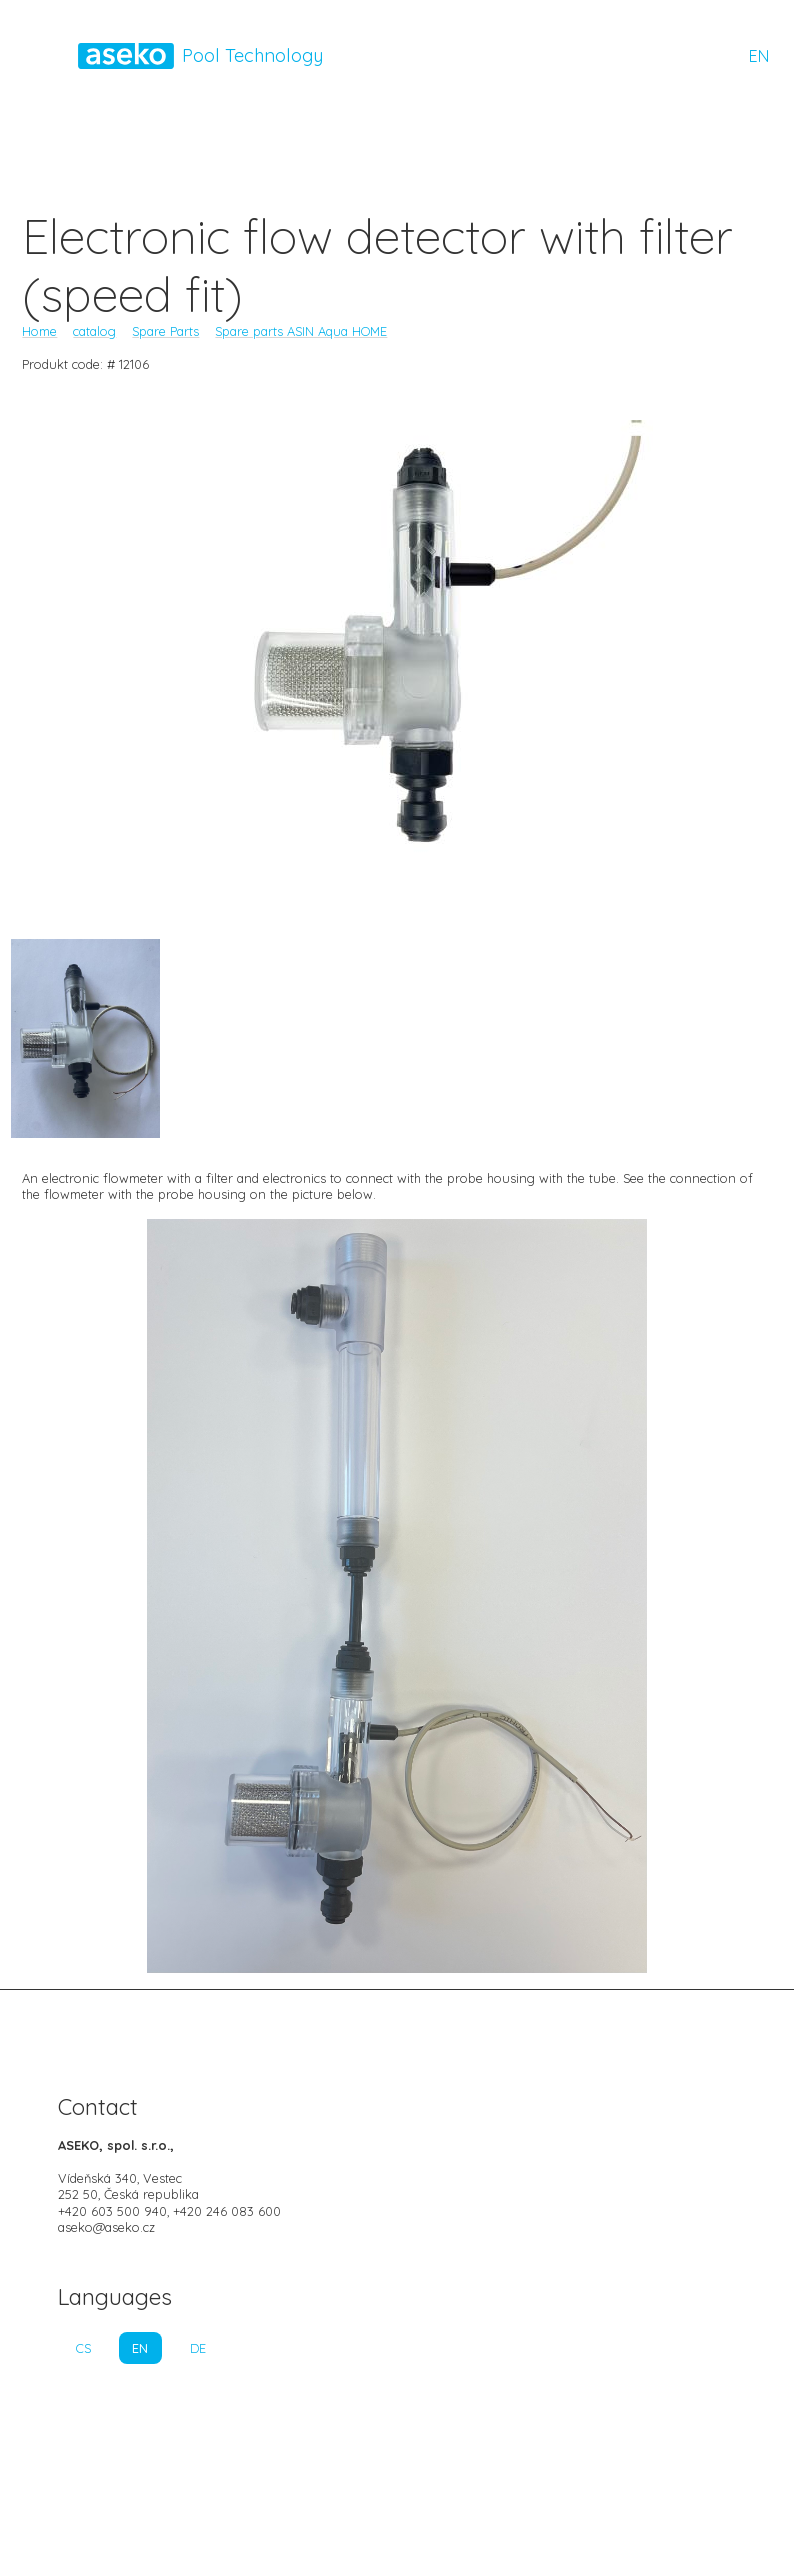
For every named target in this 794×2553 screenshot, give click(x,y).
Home (39, 331)
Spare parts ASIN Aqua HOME (301, 331)
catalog (94, 331)
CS (83, 2348)
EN (759, 56)
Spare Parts (165, 331)
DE (198, 2348)
